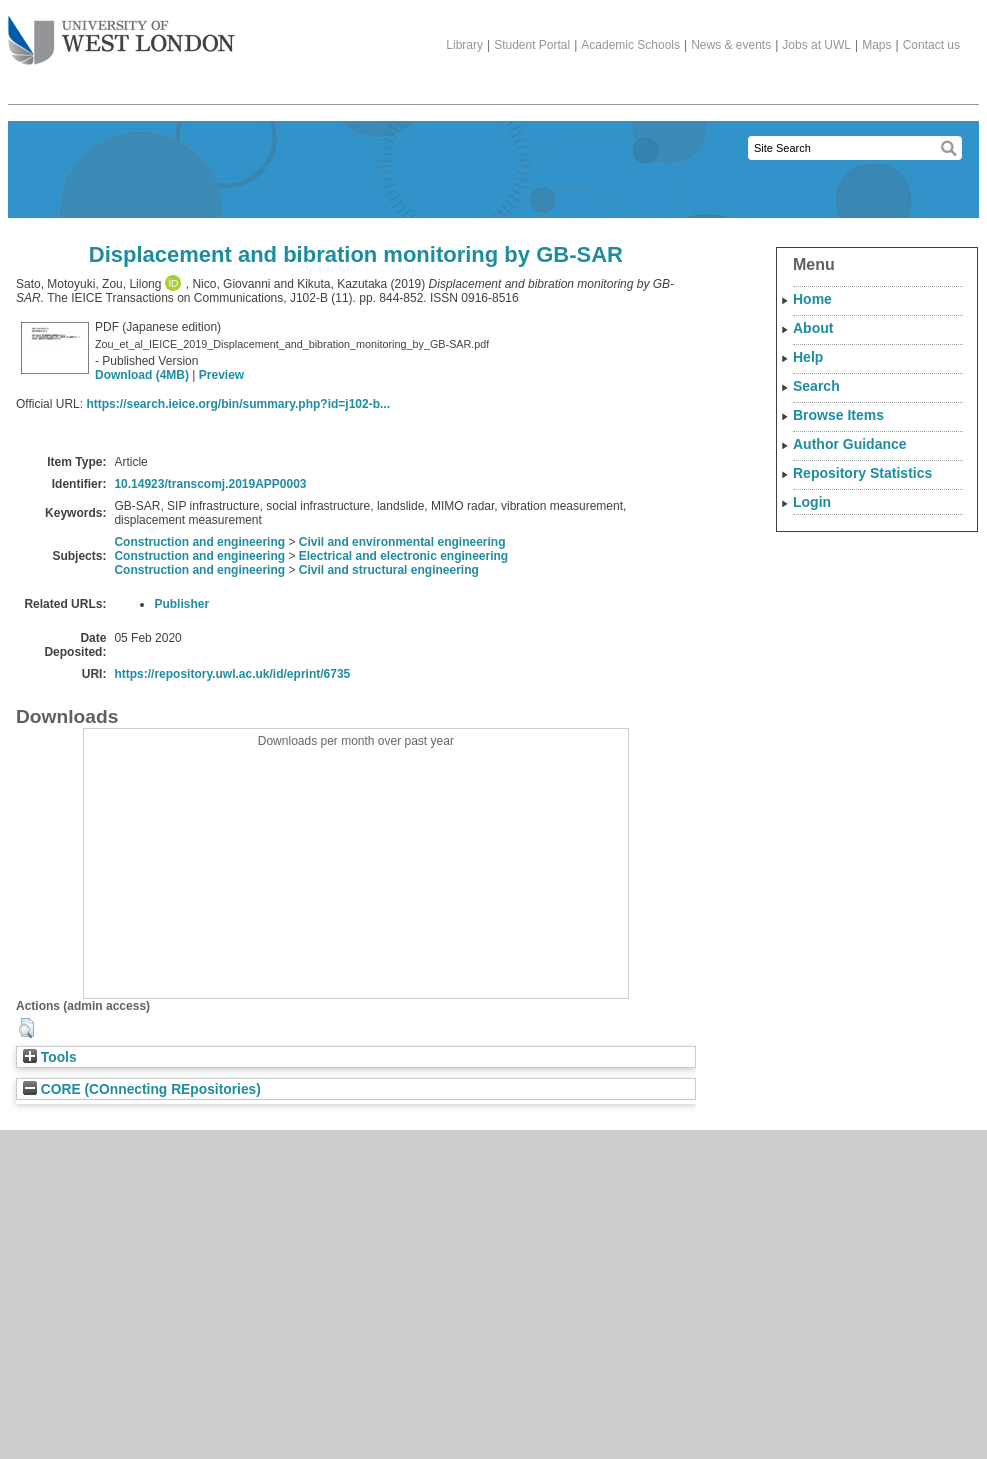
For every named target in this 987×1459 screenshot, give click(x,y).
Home (812, 299)
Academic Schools (630, 45)
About (813, 328)
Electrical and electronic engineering (403, 556)
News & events (731, 45)
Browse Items (838, 415)
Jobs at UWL (816, 45)
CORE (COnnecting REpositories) (142, 1089)
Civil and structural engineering (389, 570)
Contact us (931, 45)
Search (816, 386)
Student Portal (532, 45)
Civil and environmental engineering (402, 542)
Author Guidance (850, 444)
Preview (221, 375)
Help (808, 357)
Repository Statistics (862, 473)
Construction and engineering (199, 542)
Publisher (181, 604)
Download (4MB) (142, 375)
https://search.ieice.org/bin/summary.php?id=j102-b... (238, 404)
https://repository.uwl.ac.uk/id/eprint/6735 (232, 674)
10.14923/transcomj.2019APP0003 (210, 484)
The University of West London (121, 33)
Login (812, 502)
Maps (876, 45)
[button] (26, 1028)
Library (464, 45)
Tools (50, 1057)
